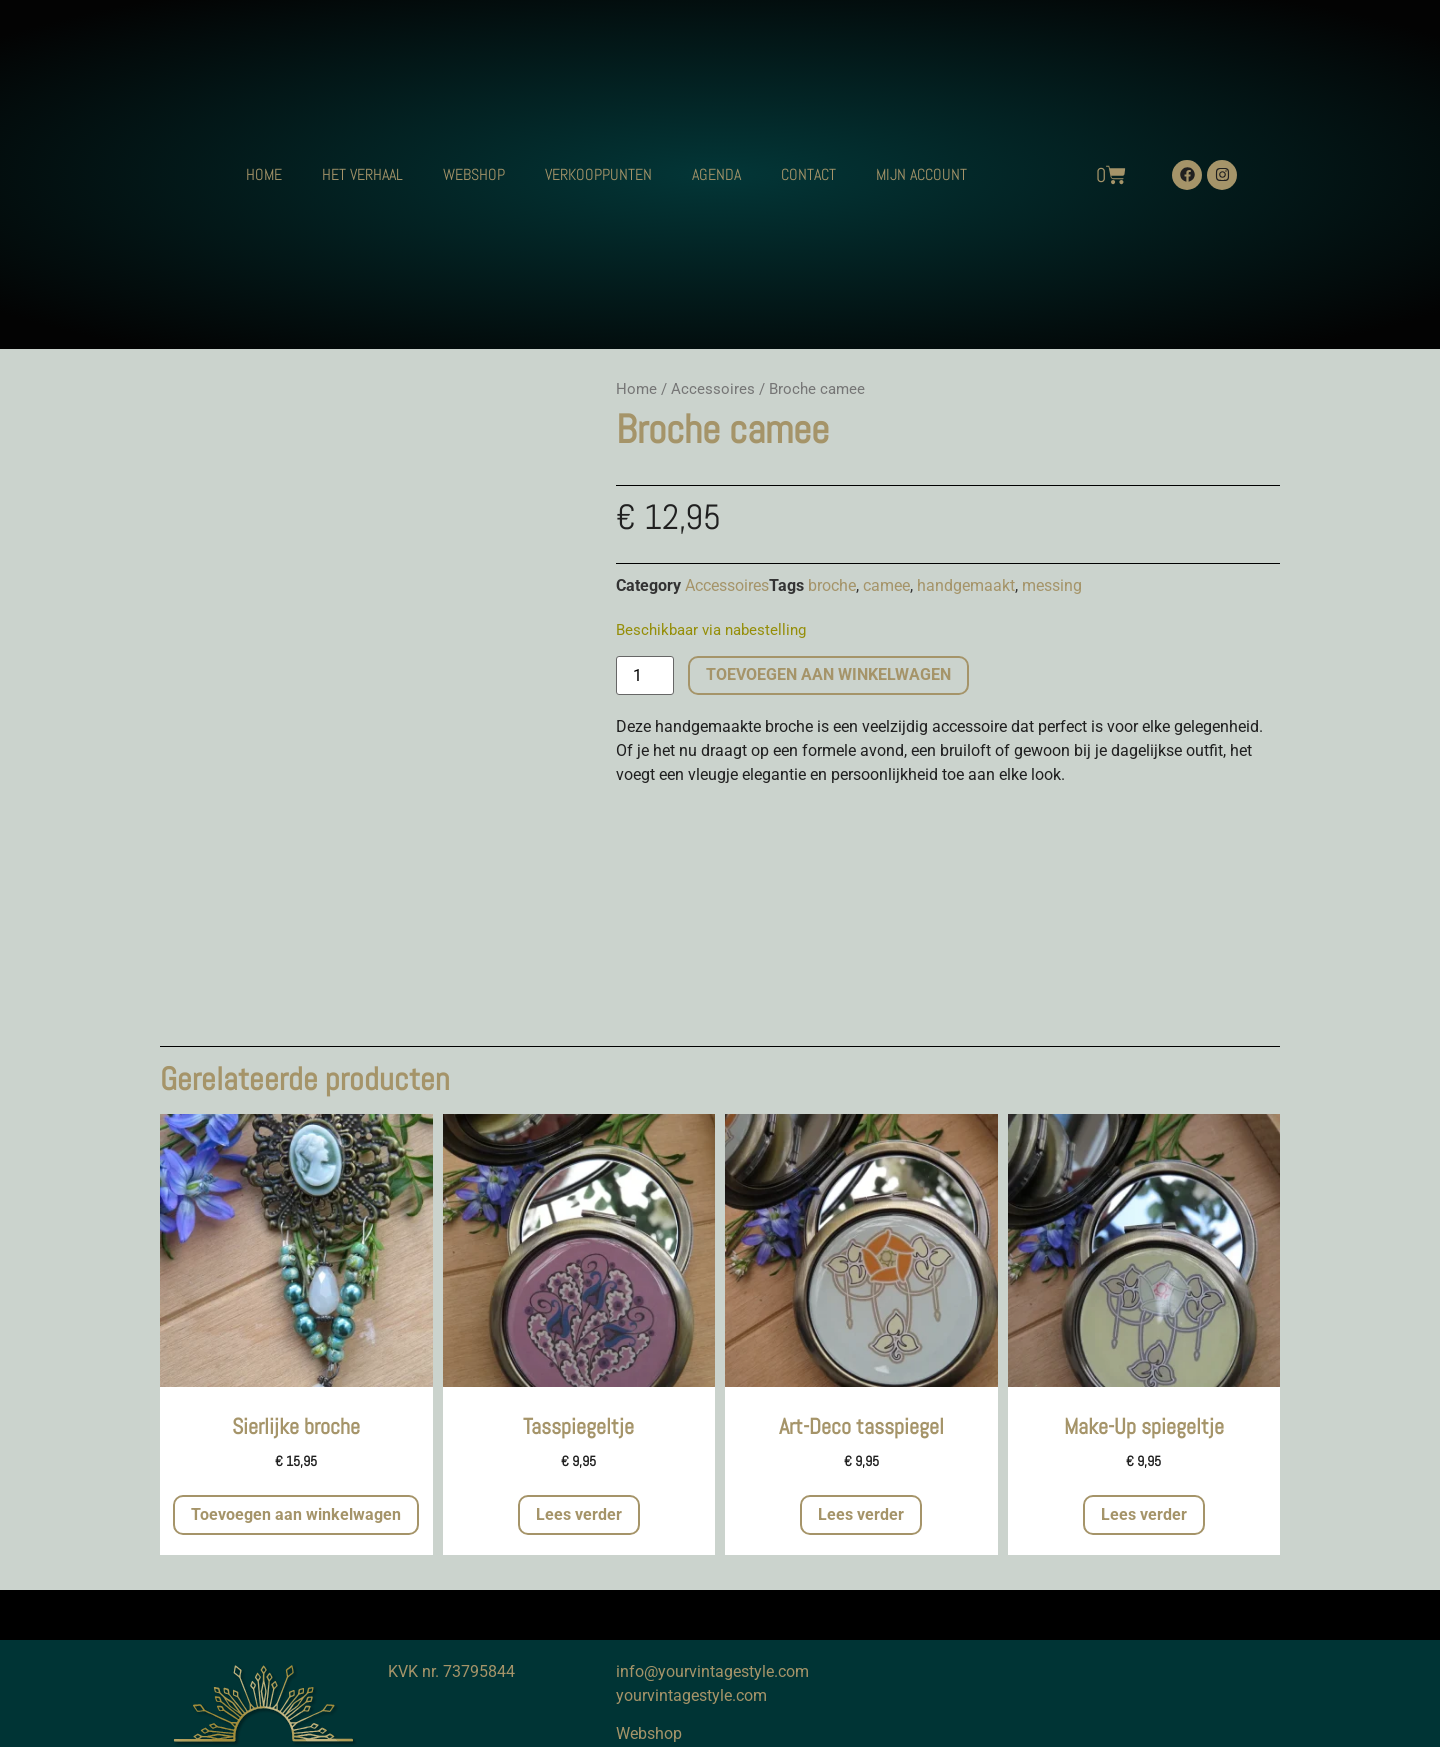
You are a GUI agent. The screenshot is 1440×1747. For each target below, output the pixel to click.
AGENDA (716, 174)
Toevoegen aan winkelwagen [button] (296, 1514)
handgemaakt (966, 585)
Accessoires (713, 389)
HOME (264, 174)
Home (636, 389)
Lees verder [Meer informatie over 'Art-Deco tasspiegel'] (861, 1514)
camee (886, 585)
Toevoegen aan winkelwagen (828, 674)
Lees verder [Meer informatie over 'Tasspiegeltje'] (579, 1514)
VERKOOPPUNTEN (598, 174)
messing (1052, 585)
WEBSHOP (474, 174)
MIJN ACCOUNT (921, 174)
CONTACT (808, 174)
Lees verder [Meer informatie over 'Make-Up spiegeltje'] (1144, 1514)
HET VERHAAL (362, 174)
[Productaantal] (645, 676)
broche (832, 585)
